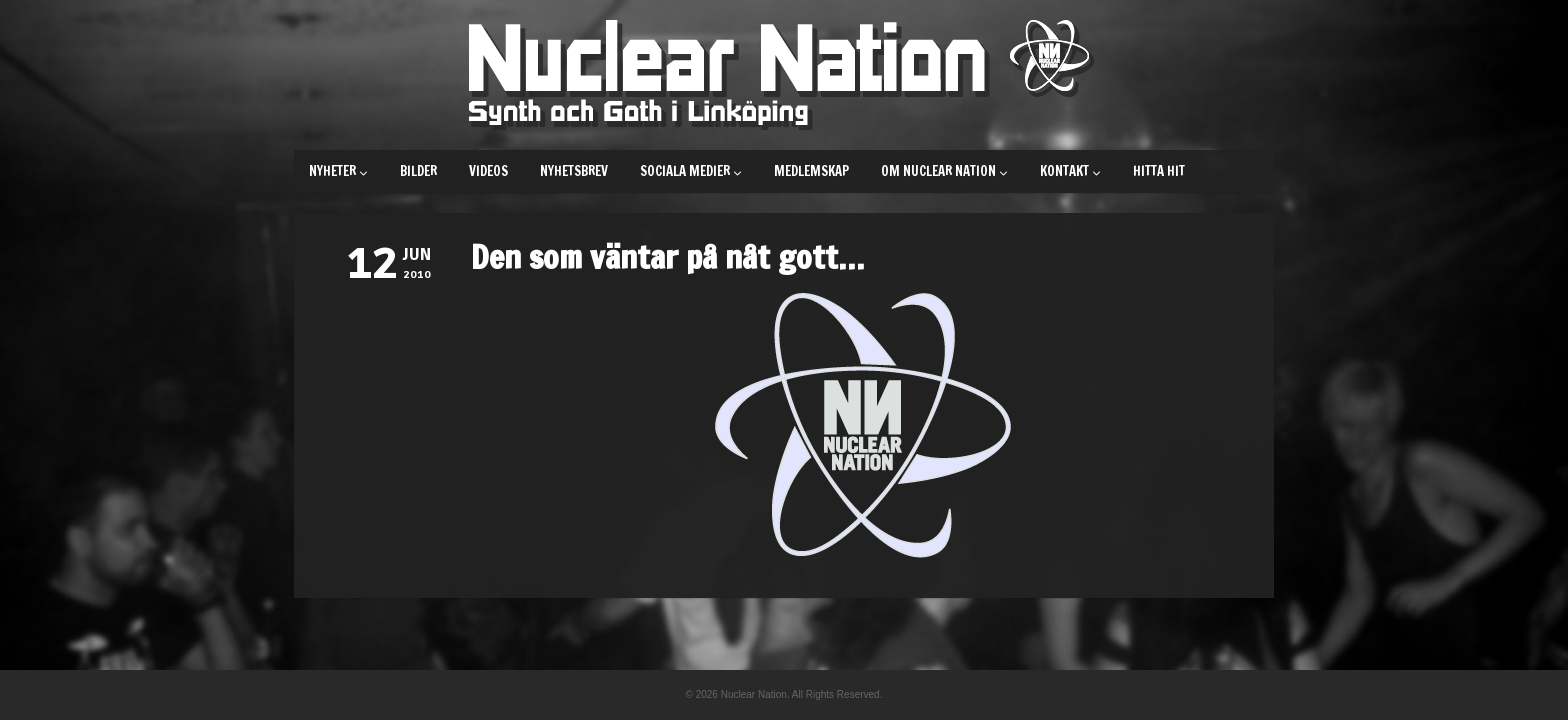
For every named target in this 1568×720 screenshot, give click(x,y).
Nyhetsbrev (574, 171)
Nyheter (338, 171)
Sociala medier (691, 171)
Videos (488, 171)
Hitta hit (1159, 171)
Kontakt (1070, 171)
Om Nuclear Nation (944, 171)
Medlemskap (811, 171)
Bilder (418, 171)
